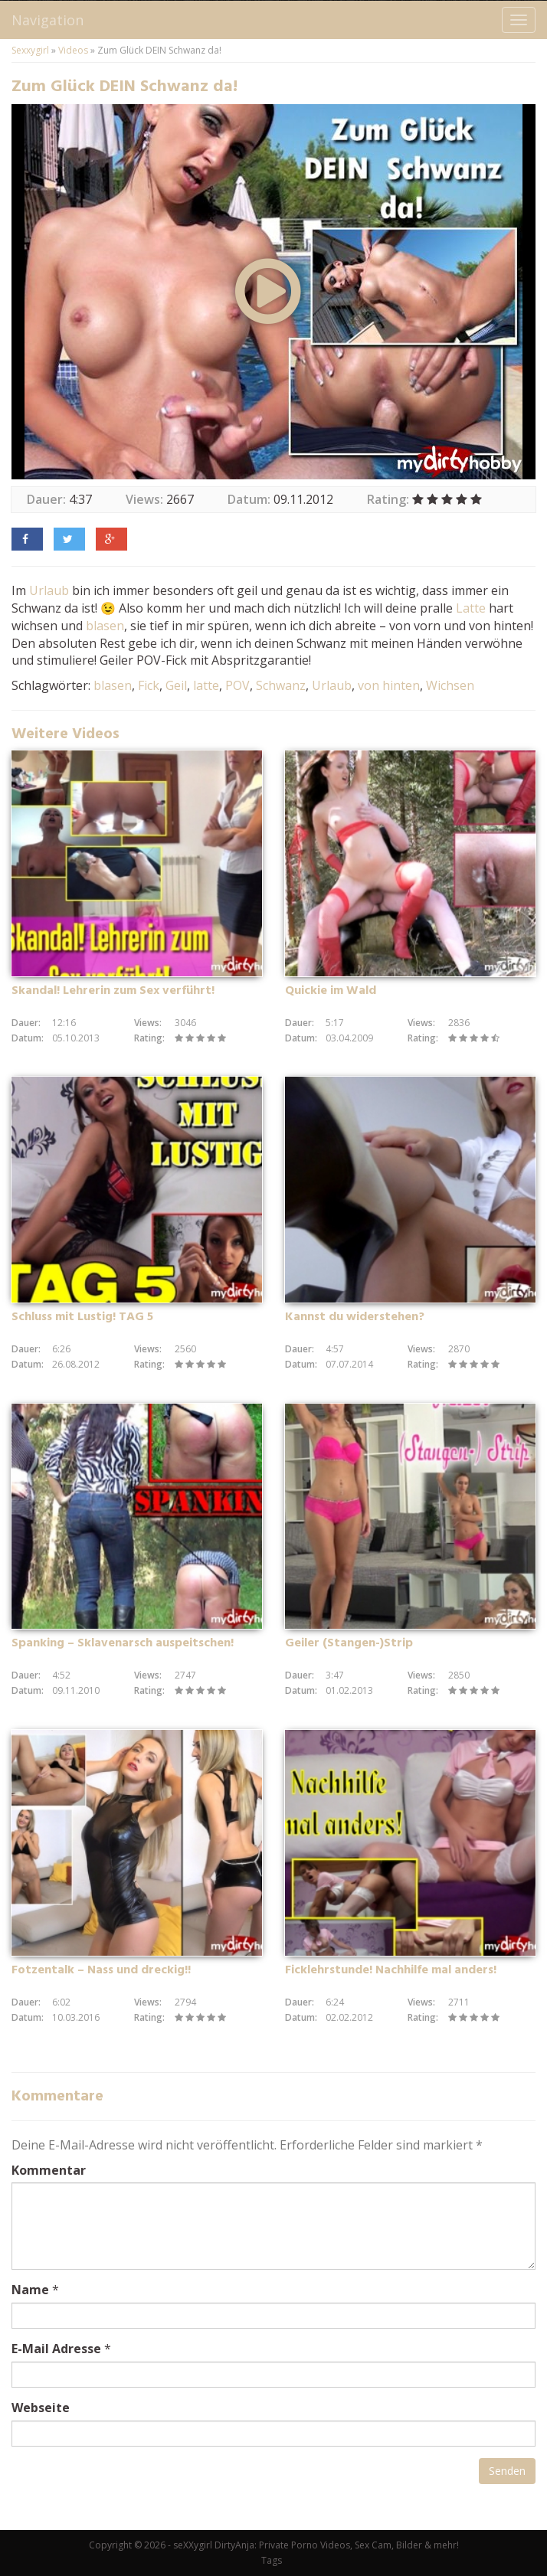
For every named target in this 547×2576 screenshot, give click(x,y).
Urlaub (49, 590)
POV (237, 685)
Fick (148, 685)
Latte (471, 608)
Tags (271, 2560)
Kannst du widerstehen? (354, 1317)
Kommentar (48, 2170)
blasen (105, 625)
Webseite (40, 2407)
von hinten (389, 685)
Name (30, 2289)
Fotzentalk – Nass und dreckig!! (101, 1970)
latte (206, 685)
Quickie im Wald (330, 991)
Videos (73, 50)
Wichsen (450, 685)
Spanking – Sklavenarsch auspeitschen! (122, 1643)
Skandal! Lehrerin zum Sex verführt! (113, 991)
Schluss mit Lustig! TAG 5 (82, 1317)
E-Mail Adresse (56, 2348)
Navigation (47, 20)
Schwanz (281, 685)
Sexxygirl (30, 50)
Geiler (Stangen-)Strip (349, 1643)
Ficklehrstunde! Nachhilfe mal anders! (390, 1970)
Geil (176, 685)
